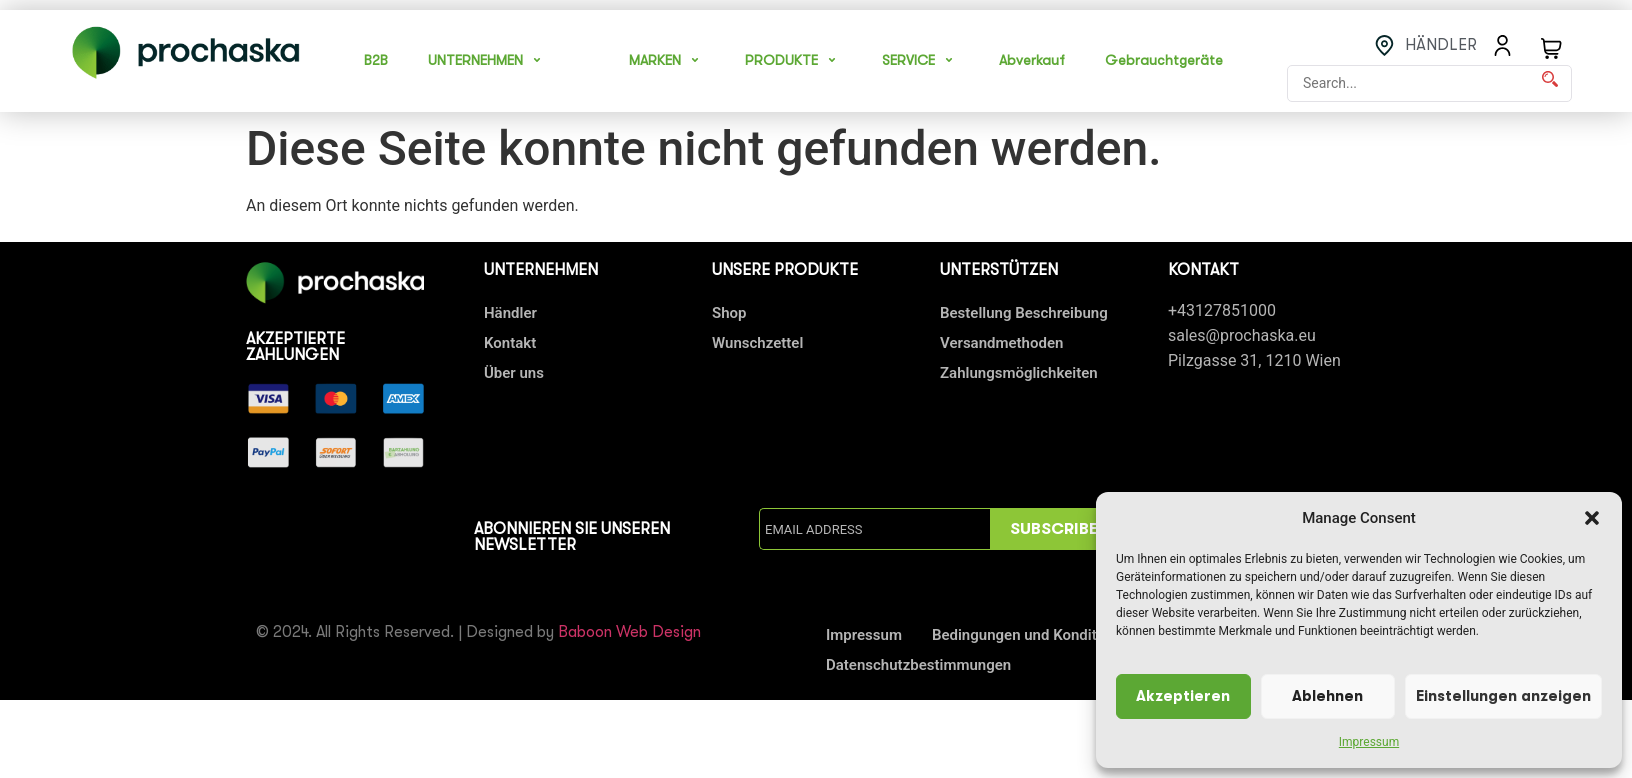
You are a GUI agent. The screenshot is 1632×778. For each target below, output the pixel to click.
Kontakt (510, 343)
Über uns (514, 373)
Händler (510, 313)
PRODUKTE (793, 60)
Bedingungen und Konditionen (1033, 635)
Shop (729, 313)
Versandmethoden (1001, 343)
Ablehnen (1327, 696)
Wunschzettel (757, 343)
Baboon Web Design (629, 632)
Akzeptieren (1183, 696)
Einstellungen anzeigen (1503, 696)
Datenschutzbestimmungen (918, 665)
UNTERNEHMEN (487, 60)
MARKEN (667, 60)
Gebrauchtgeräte (1164, 60)
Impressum (1369, 742)
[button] (1592, 518)
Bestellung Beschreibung (1024, 313)
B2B (376, 60)
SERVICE (920, 60)
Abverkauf (1032, 60)
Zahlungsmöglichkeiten (1019, 373)
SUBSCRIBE (1054, 529)
